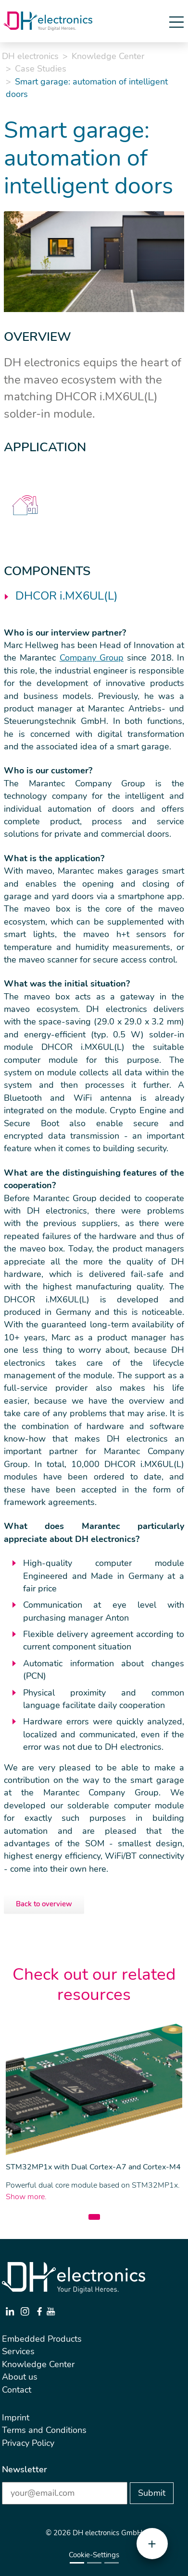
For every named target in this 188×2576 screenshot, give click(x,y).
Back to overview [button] (44, 1904)
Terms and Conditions (44, 2430)
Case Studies (40, 68)
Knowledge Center (108, 56)
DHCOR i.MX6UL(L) (66, 595)
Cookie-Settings (94, 2555)
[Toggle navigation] (176, 21)
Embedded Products (42, 2339)
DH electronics (30, 56)
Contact (16, 2389)
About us (20, 2377)
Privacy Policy (28, 2443)
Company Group (92, 657)
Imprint (15, 2417)
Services (18, 2351)
